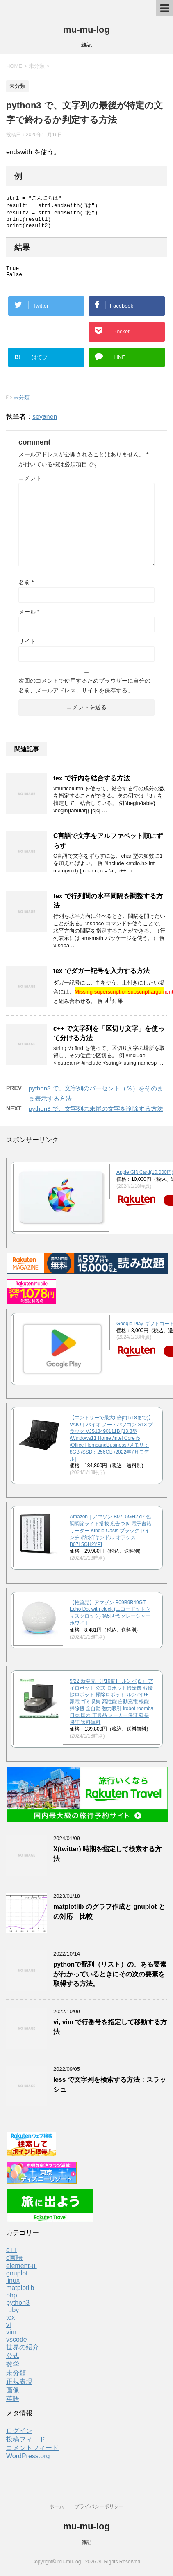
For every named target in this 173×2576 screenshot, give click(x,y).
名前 (26, 588)
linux (13, 2286)
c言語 (14, 2263)
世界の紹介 (22, 2353)
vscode (16, 2345)
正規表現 (19, 2387)
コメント (29, 484)
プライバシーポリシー (99, 2507)
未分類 (22, 403)
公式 (12, 2361)
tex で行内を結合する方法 (91, 784)
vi (8, 2330)
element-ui (21, 2271)
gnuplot (17, 2279)
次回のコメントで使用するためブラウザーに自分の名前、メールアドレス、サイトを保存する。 (84, 691)
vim (11, 2338)
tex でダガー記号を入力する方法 (101, 976)
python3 (18, 2308)
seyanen (44, 422)
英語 (12, 2404)
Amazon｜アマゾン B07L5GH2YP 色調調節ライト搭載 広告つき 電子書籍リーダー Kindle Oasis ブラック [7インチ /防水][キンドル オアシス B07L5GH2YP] (110, 1536)
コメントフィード (32, 2453)
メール (28, 618)
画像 (12, 2396)
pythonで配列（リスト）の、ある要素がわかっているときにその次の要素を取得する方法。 (109, 1980)
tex (10, 2323)
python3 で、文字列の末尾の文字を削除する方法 (96, 1114)
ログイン (19, 2436)
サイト (27, 647)
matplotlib (20, 2294)
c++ (11, 2255)
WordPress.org (28, 2462)
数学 (12, 2370)
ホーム (56, 2507)
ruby (12, 2316)
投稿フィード (26, 2445)
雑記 (86, 2542)
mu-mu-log (86, 30)
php (11, 2301)
